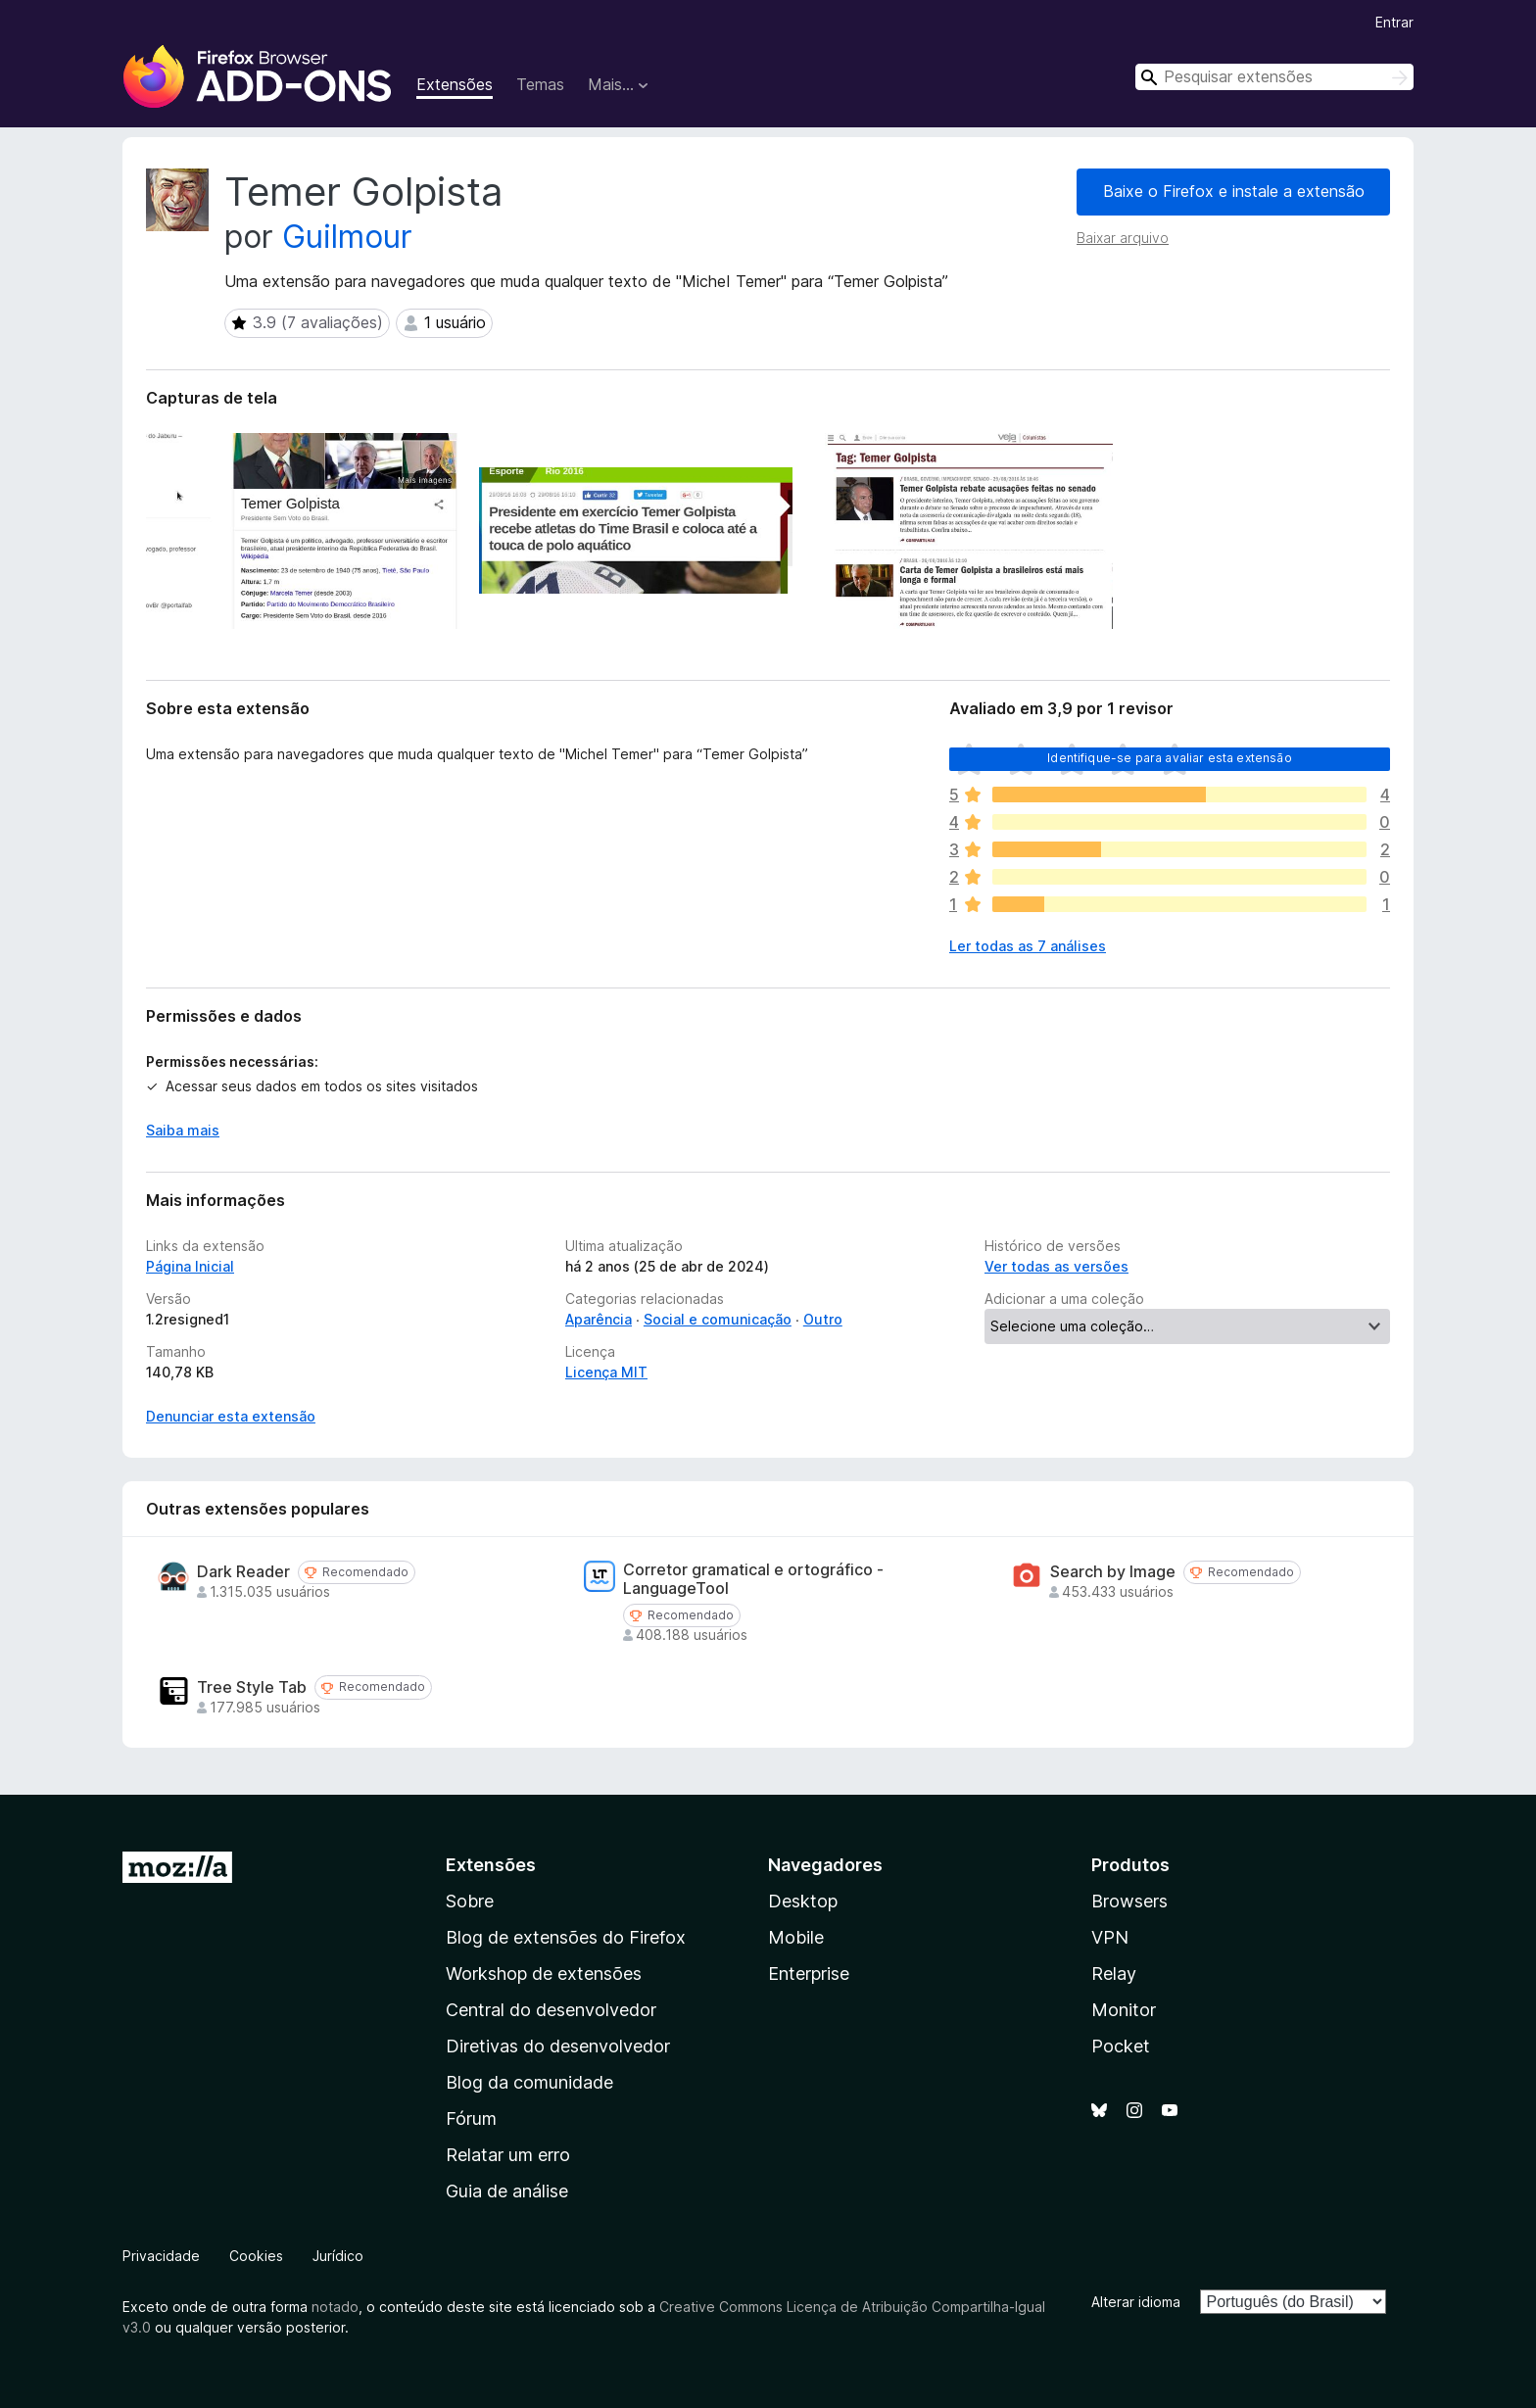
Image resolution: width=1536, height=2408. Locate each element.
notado (335, 2306)
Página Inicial (190, 1266)
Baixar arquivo (1123, 237)
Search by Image (1113, 1572)
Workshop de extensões (544, 1973)
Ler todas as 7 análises (1027, 946)
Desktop (803, 1901)
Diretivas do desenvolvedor (558, 2046)
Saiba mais (182, 1130)
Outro (822, 1319)
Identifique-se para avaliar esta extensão (1169, 757)
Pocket (1120, 2046)
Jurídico (337, 2255)
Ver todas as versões (1056, 1266)
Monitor (1123, 2009)
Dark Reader (243, 1572)
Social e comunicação (718, 1319)
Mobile (796, 1937)
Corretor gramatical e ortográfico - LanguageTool (753, 1579)
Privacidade (161, 2255)
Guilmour (347, 236)
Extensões (454, 84)
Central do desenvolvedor (551, 2009)
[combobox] (1274, 77)
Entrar (1394, 22)
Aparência (598, 1319)
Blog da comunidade (529, 2082)
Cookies (256, 2255)
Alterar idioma (1135, 2301)
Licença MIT (606, 1372)
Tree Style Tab (252, 1687)
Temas (540, 84)
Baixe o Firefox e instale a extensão (1234, 191)
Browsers (1129, 1901)
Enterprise (808, 1973)
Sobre (470, 1901)
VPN (1109, 1937)
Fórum (471, 2118)
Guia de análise (507, 2191)
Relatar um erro (508, 2154)
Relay (1113, 1973)
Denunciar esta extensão (230, 1416)
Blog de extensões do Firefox (566, 1937)
